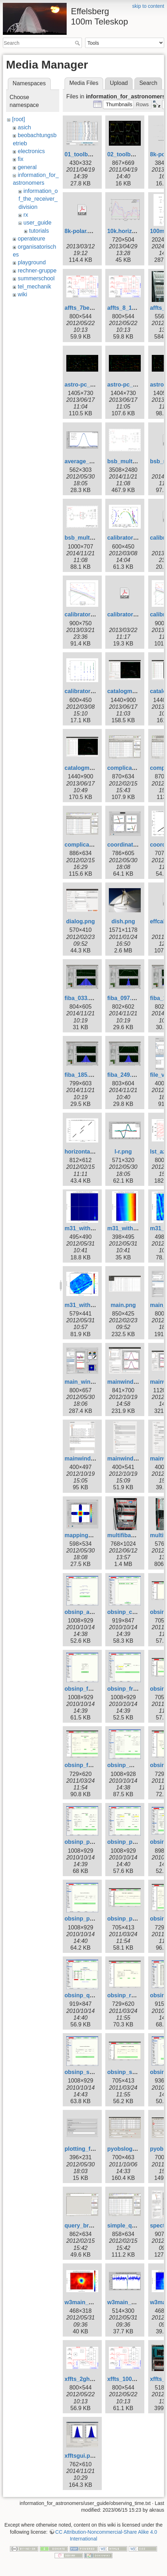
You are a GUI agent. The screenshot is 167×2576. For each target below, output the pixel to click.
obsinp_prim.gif (86, 1919)
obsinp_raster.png (131, 1995)
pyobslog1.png (127, 2149)
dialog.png (80, 921)
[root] (18, 119)
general (27, 167)
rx (25, 215)
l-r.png (123, 1152)
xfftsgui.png (81, 2456)
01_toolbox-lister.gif (91, 154)
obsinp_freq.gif (127, 1689)
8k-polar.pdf (81, 231)
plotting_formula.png (93, 2149)
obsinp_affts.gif (86, 1612)
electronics (31, 151)
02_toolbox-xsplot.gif (135, 154)
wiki (22, 294)
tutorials (39, 231)
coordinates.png (129, 845)
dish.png (123, 921)
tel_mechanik (34, 286)
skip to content (148, 6)
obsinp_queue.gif (88, 1995)
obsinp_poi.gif (84, 1842)
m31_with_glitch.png (93, 1228)
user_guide (37, 223)
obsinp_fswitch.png (91, 1765)
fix (20, 159)
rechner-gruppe (37, 271)
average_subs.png (90, 461)
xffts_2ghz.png (85, 2379)
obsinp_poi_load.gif (134, 1842)
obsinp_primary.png (134, 1919)
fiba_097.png (124, 998)
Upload (119, 83)
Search (78, 42)
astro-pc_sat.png (130, 385)
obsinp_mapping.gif (134, 1765)
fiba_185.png (82, 1075)
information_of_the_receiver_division (38, 199)
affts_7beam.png (87, 308)
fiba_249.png (124, 1075)
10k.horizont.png (129, 231)
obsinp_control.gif (132, 1612)
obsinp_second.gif (90, 2072)
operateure (31, 239)
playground (32, 262)
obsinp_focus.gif (87, 1689)
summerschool (36, 278)
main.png (123, 1305)
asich (24, 127)
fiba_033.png (82, 998)
